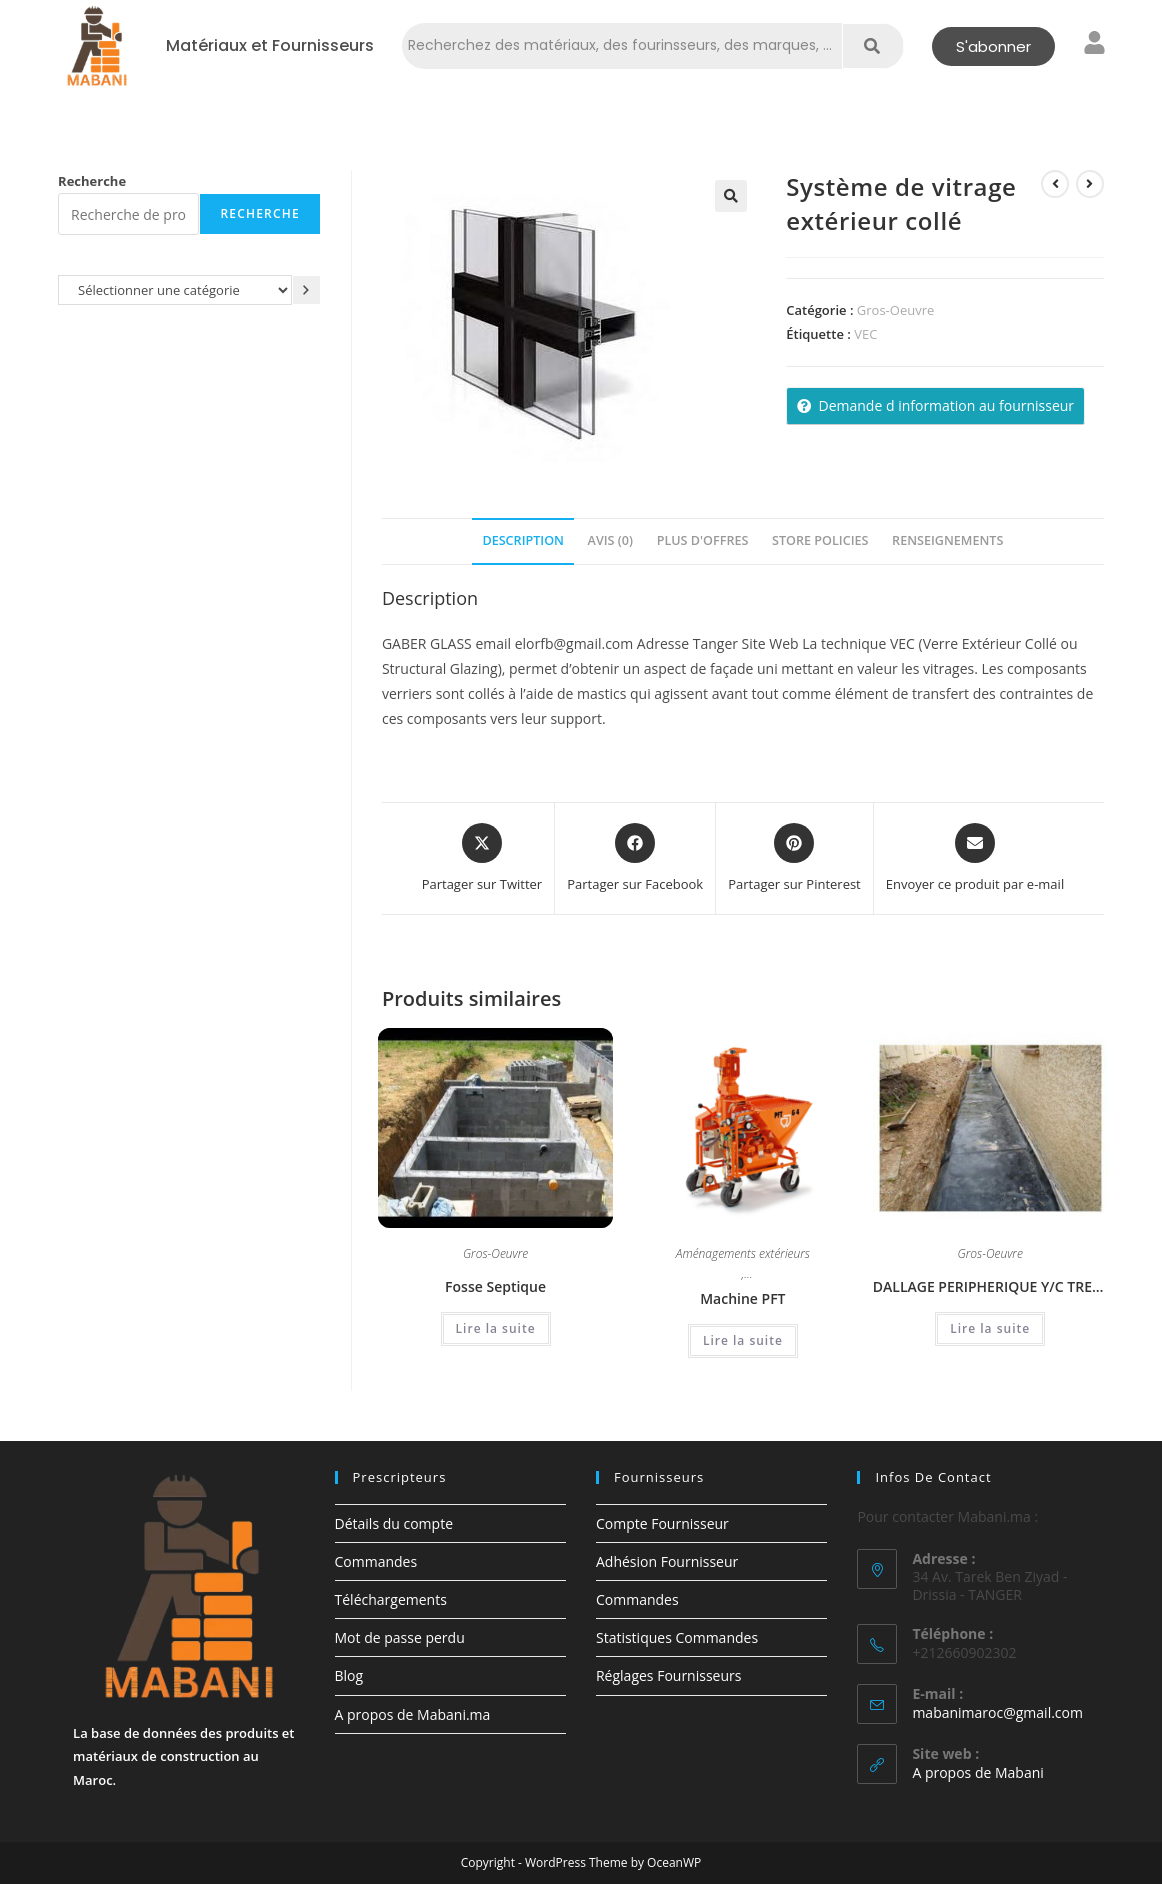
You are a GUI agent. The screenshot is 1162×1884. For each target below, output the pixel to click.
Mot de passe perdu (400, 1637)
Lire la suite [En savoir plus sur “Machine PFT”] (743, 1340)
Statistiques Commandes (677, 1637)
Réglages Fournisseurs (668, 1675)
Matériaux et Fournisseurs (270, 46)
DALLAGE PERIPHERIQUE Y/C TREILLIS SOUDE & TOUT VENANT (990, 1286)
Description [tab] (523, 540)
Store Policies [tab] (820, 540)
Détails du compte (394, 1523)
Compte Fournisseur (662, 1523)
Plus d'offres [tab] (703, 540)
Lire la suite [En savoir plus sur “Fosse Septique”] (496, 1328)
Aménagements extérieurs (743, 1255)
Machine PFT (742, 1298)
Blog (349, 1675)
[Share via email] (975, 859)
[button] (731, 196)
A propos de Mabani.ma (413, 1714)
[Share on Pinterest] (794, 859)
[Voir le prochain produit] (1090, 184)
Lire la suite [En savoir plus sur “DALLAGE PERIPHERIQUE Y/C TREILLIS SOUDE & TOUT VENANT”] (990, 1328)
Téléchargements (391, 1599)
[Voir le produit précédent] (1055, 184)
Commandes (376, 1561)
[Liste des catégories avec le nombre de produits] (175, 289)
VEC (865, 334)
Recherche (92, 181)
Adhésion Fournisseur (667, 1561)
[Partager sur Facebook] (635, 859)
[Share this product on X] (482, 859)
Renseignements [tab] (947, 540)
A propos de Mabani (977, 1772)
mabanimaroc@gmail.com (997, 1712)
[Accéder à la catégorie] (306, 289)
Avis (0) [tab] (610, 540)
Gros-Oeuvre (895, 310)
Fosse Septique (495, 1286)
